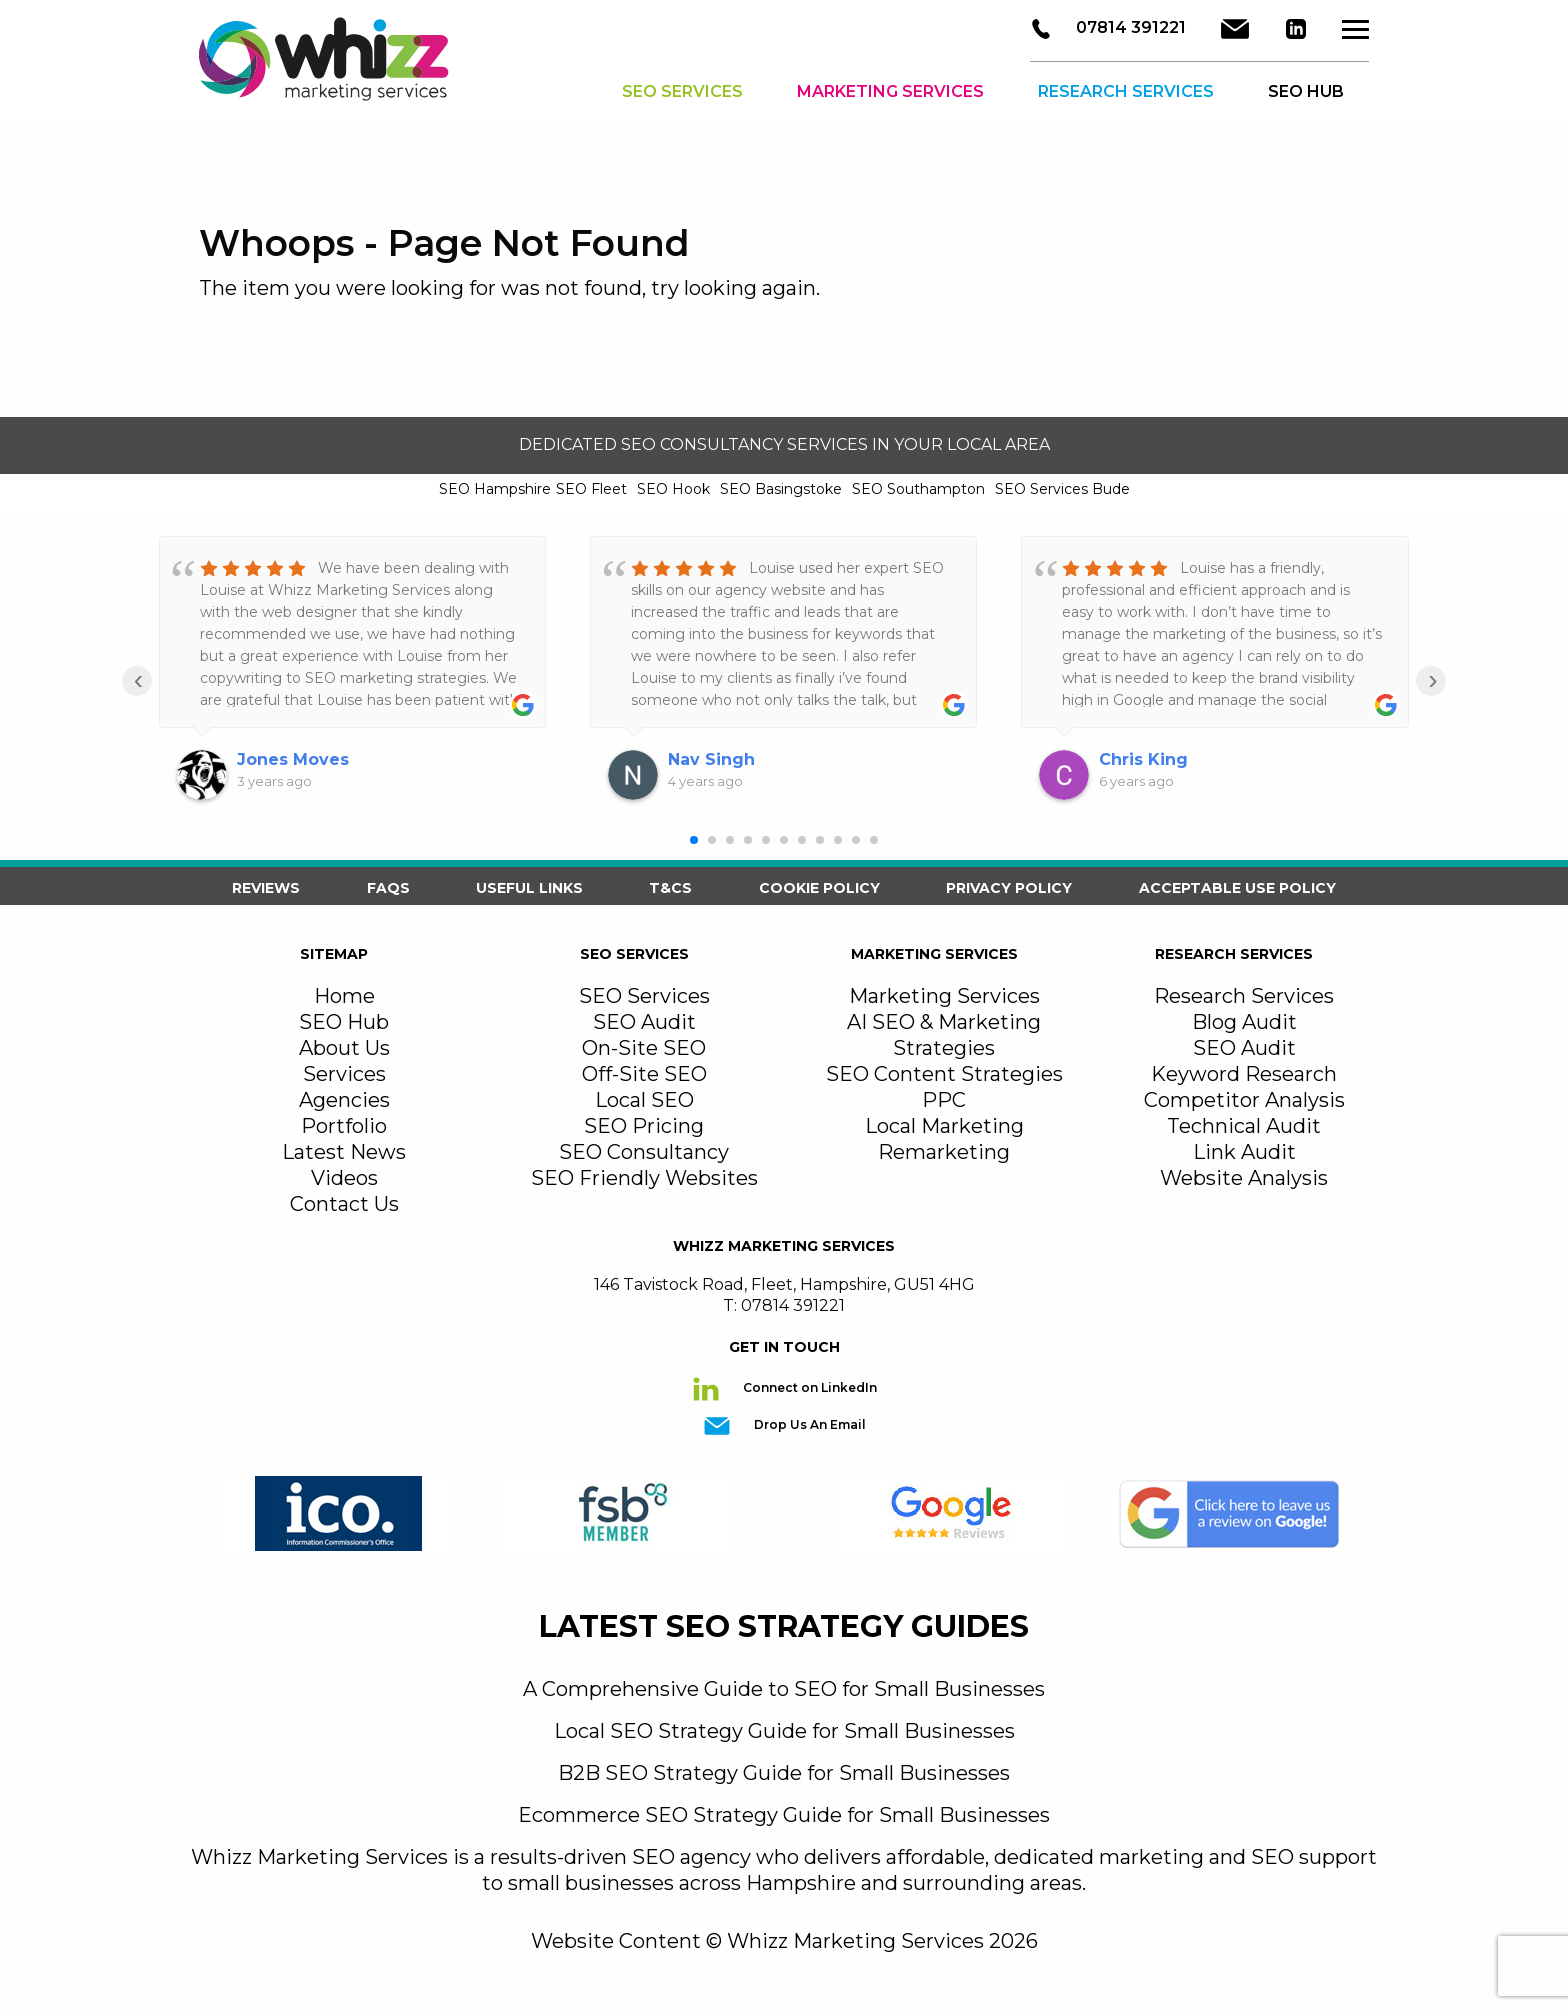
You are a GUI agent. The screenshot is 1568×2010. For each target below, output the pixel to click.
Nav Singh (711, 759)
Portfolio (344, 1126)
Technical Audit (1244, 1126)
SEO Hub (344, 1022)
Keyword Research (1244, 1074)
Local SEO (644, 1100)
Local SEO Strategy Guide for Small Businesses (784, 1731)
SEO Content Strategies (944, 1074)
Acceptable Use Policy (1237, 888)
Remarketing (944, 1152)
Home (344, 996)
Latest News (344, 1152)
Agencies (344, 1100)
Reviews (266, 888)
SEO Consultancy (644, 1152)
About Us (344, 1048)
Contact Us (344, 1204)
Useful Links (529, 888)
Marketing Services (890, 94)
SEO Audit (644, 1022)
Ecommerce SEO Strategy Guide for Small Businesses (784, 1815)
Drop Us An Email (808, 1424)
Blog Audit (1244, 1022)
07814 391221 (1129, 30)
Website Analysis (1244, 1178)
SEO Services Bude (1062, 489)
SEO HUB (1306, 94)
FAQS (388, 888)
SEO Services (682, 94)
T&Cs (670, 888)
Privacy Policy (1009, 888)
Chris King (1143, 759)
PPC (944, 1100)
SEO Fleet (591, 489)
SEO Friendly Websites (644, 1178)
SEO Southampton (918, 489)
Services (344, 1074)
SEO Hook (673, 489)
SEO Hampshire (495, 489)
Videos (344, 1178)
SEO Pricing (644, 1126)
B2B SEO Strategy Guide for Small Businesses (784, 1773)
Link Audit (1244, 1152)
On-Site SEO (644, 1048)
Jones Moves (293, 759)
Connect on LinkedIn (808, 1387)
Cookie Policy (819, 888)
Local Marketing (944, 1126)
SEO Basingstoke (781, 489)
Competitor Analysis (1244, 1100)
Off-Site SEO (644, 1074)
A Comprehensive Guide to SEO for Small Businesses (784, 1689)
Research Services (1126, 94)
